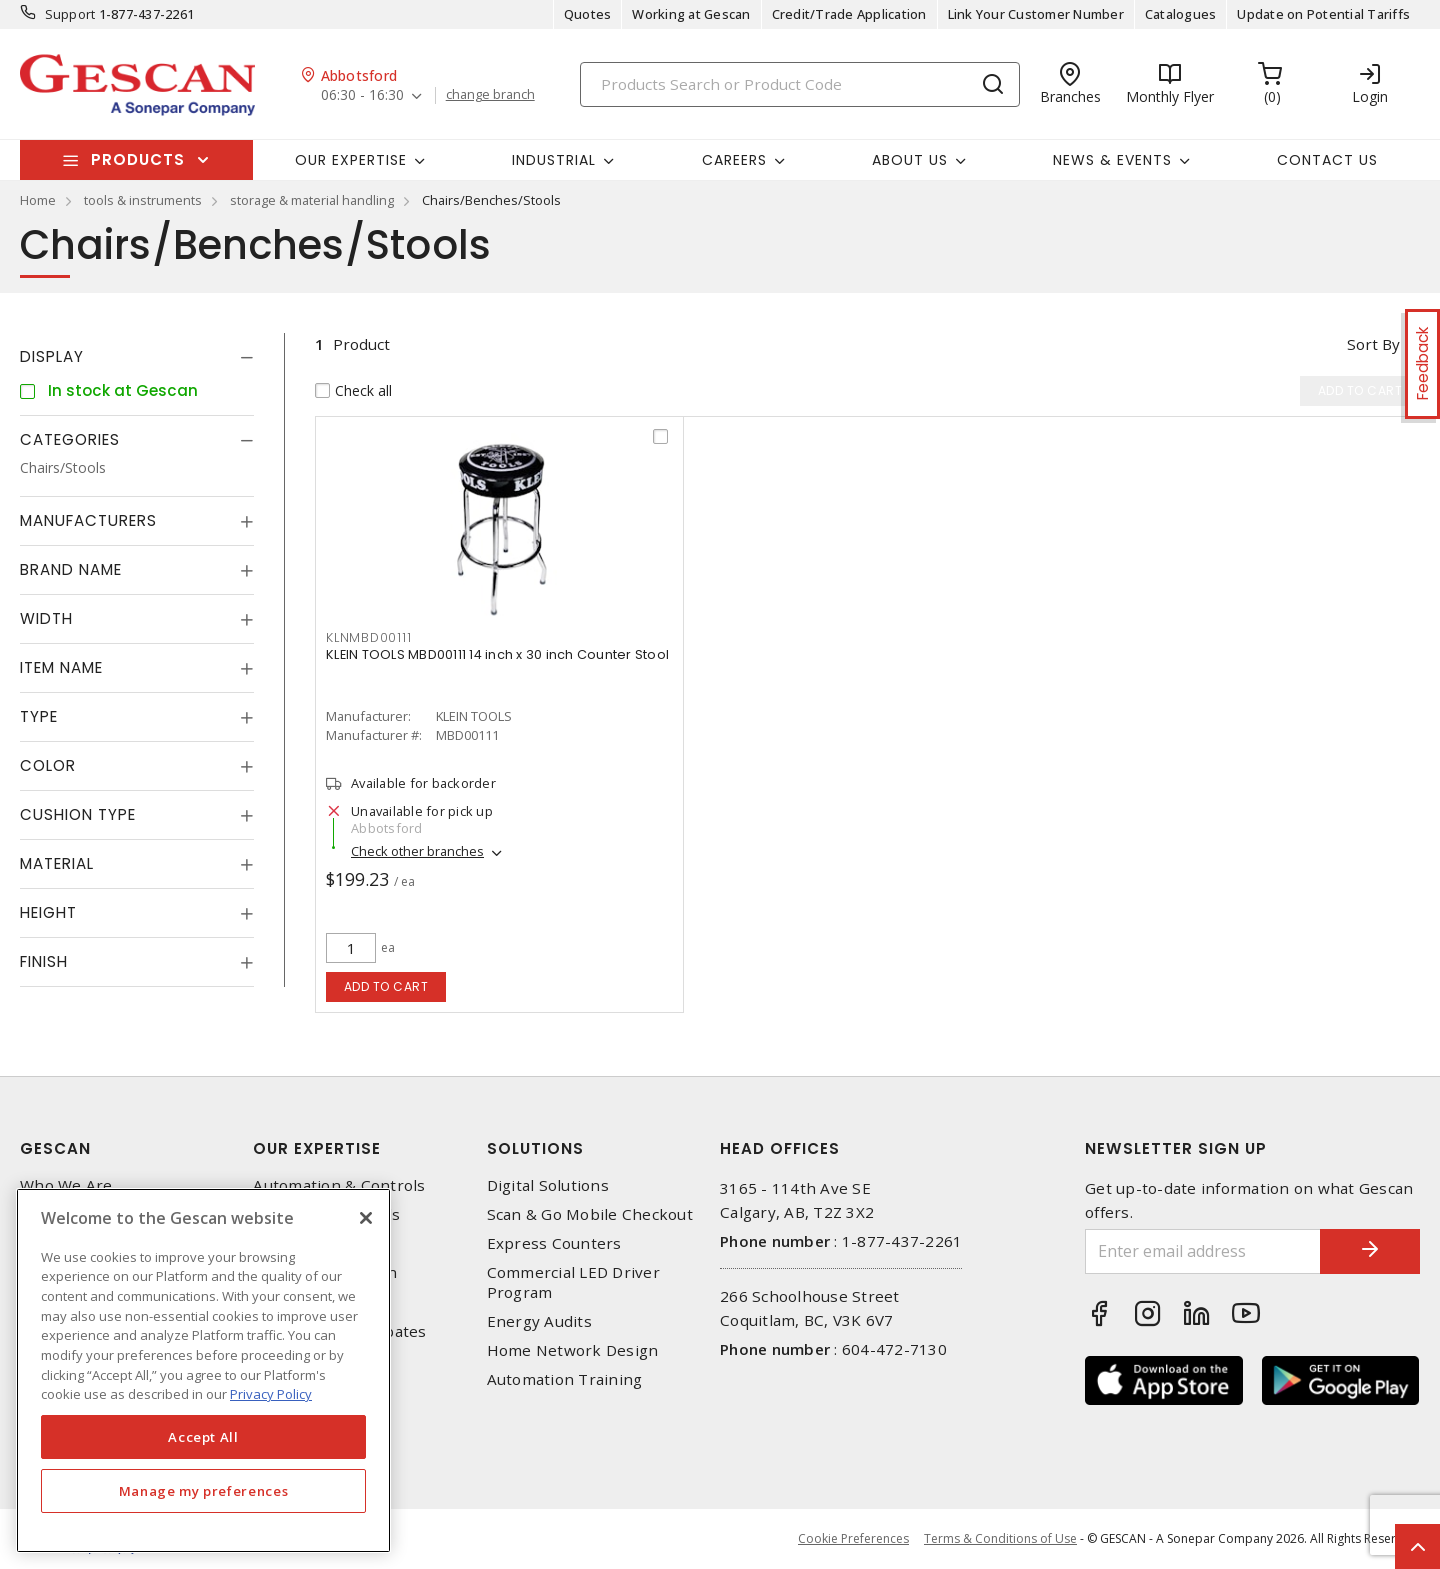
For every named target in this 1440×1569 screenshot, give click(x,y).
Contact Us (1327, 160)
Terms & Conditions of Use (1000, 1538)
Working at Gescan (691, 14)
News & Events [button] (1112, 160)
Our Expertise (317, 1148)
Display (52, 356)
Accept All (203, 1437)
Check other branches (417, 851)
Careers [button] (734, 160)
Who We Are (66, 1185)
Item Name (61, 667)
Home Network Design (573, 1350)
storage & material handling (312, 200)
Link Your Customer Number (1036, 14)
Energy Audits (539, 1321)
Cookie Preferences (853, 1539)
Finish (44, 961)
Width (46, 618)
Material (57, 863)
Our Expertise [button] (351, 160)
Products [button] (138, 159)
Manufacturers (88, 520)
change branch (490, 95)
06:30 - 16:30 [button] (362, 95)
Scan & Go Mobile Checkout (590, 1214)
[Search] (800, 84)
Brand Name (71, 569)
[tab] (137, 357)
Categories (70, 439)
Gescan (55, 1148)
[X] (366, 1218)
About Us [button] (910, 160)
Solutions (535, 1148)
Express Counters (554, 1243)
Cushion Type (78, 814)
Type (39, 716)
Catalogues (1181, 14)
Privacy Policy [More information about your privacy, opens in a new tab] (271, 1394)
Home (38, 200)
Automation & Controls (339, 1185)
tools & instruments (143, 200)
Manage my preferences (204, 1491)
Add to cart (386, 986)
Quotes (588, 14)
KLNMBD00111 (368, 637)
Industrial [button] (554, 160)
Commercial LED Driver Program (573, 1282)
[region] (203, 1370)
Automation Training (565, 1379)
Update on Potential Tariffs (1323, 14)
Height (48, 912)
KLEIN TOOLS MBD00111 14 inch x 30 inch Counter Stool (497, 654)
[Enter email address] (1203, 1251)
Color (48, 765)
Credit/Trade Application (849, 14)
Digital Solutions (548, 1185)
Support (70, 14)
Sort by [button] (1373, 344)
